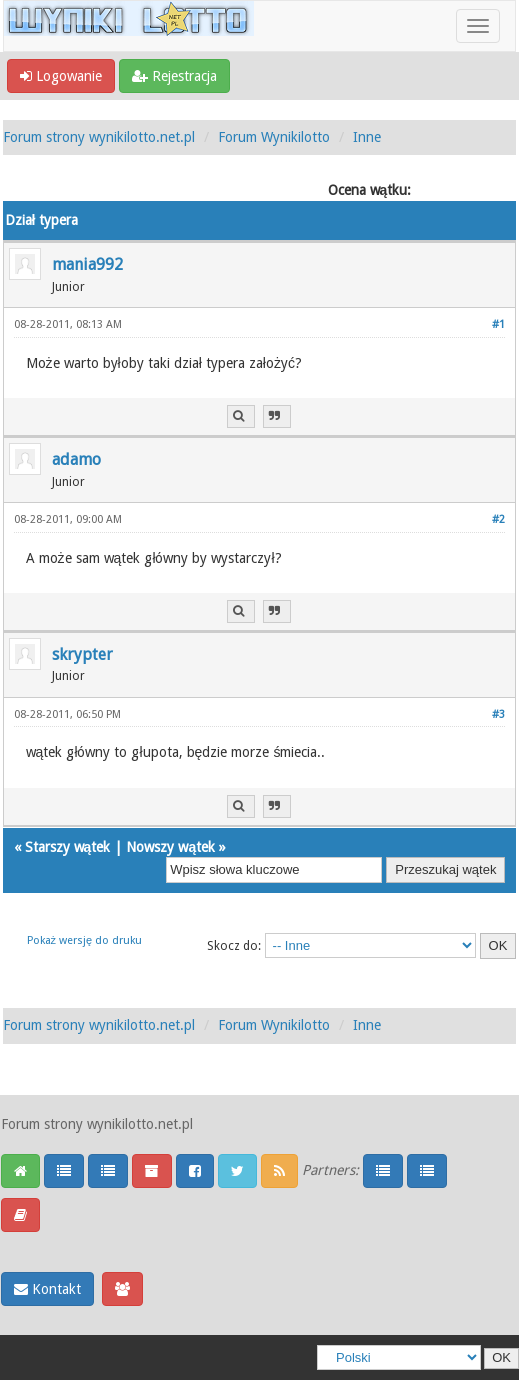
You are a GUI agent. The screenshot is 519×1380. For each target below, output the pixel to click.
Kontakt (47, 1289)
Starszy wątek (68, 847)
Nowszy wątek (170, 847)
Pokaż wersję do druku (85, 940)
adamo (76, 459)
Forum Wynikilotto (274, 137)
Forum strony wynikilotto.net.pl (99, 137)
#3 (498, 714)
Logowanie (61, 76)
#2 (498, 519)
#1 (498, 324)
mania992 (87, 264)
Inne (367, 137)
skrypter (82, 654)
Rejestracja (174, 76)
